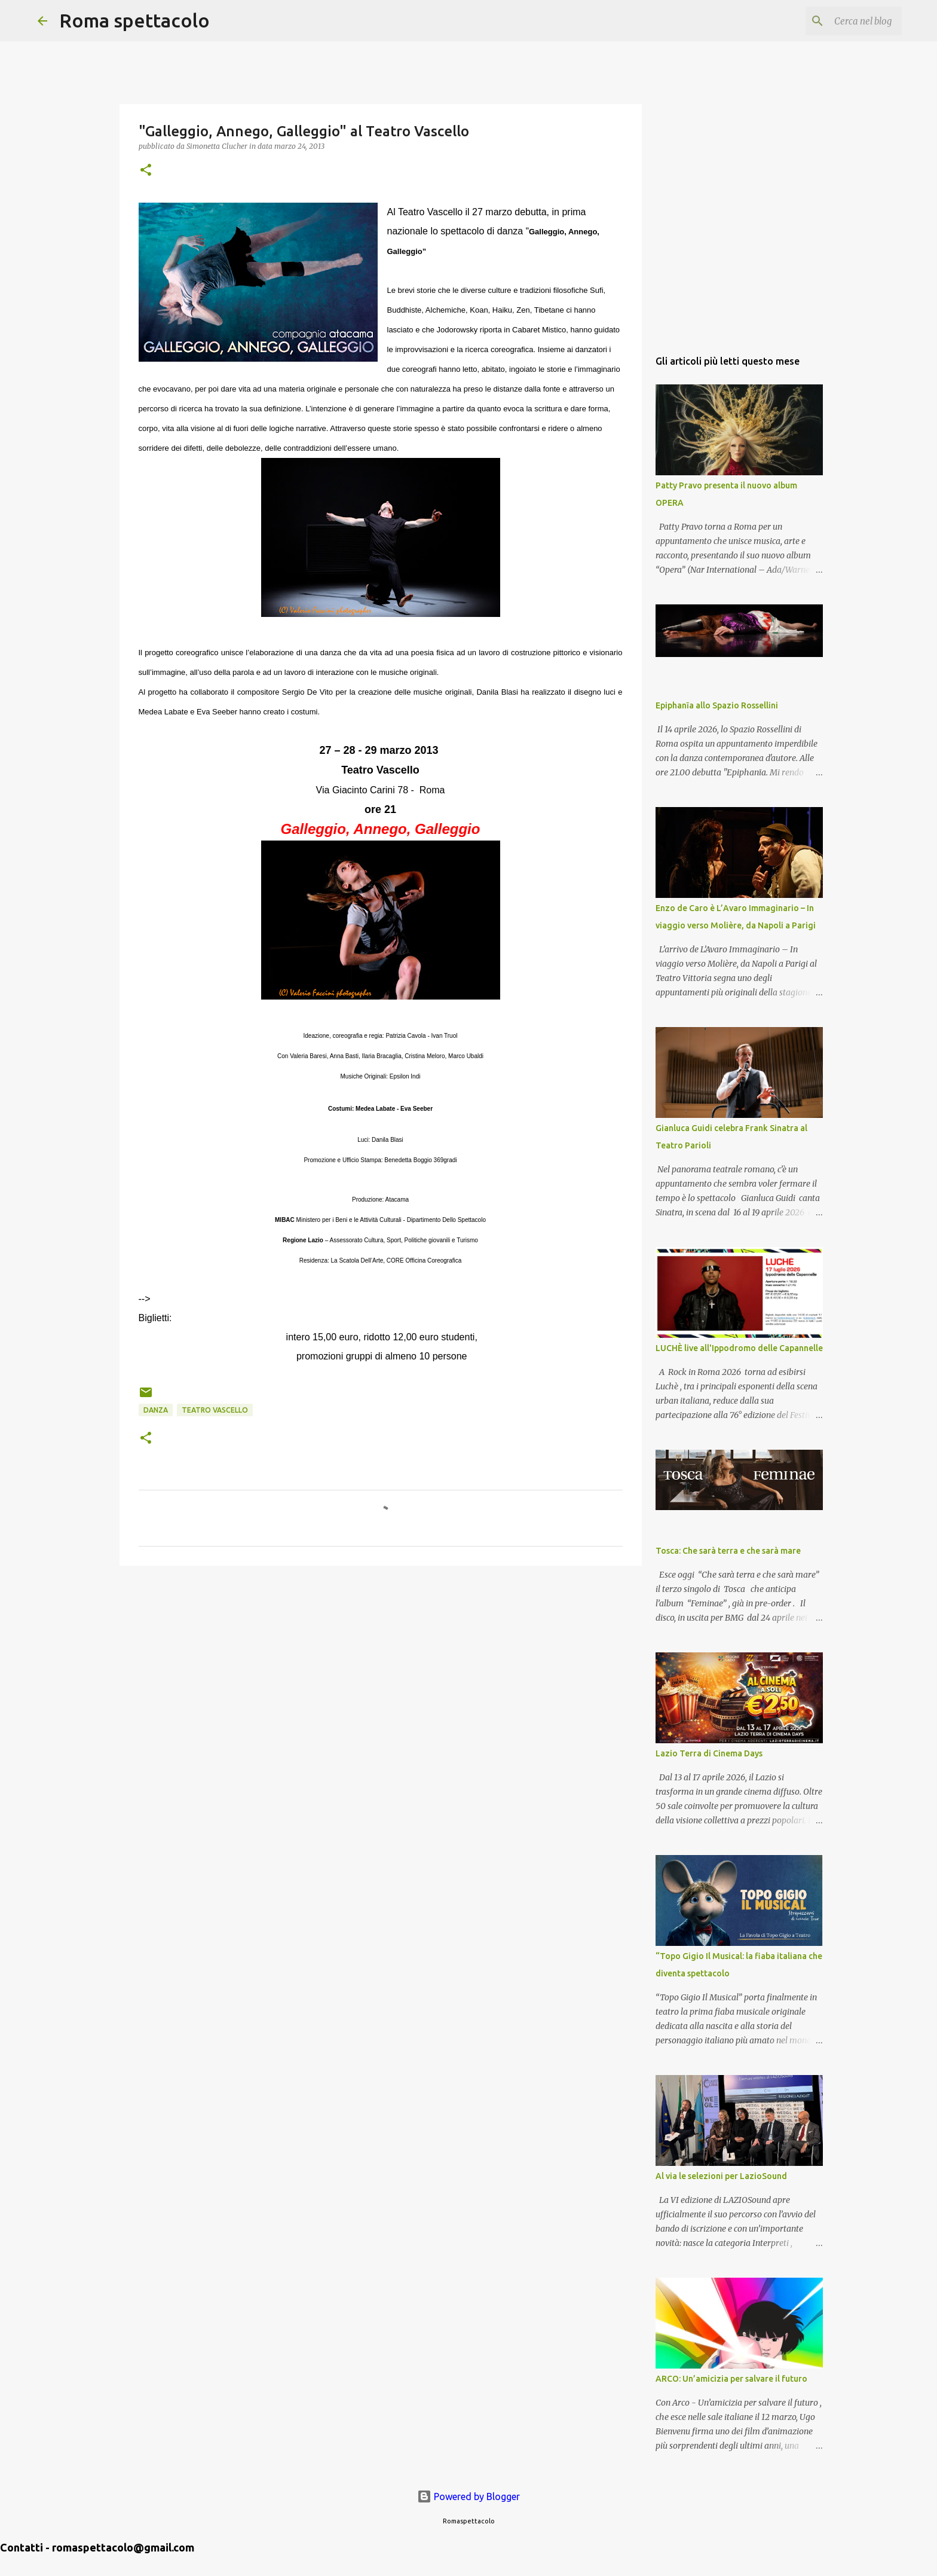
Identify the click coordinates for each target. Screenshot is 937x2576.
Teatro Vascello (215, 1410)
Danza (155, 1410)
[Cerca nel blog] (839, 21)
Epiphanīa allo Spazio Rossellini (717, 705)
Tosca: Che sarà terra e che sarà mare (728, 1551)
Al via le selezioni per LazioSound (721, 2176)
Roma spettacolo (134, 20)
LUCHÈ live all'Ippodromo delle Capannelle (739, 1348)
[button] (146, 171)
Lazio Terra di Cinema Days (709, 1753)
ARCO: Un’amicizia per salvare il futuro (731, 2379)
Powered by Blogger (468, 2496)
